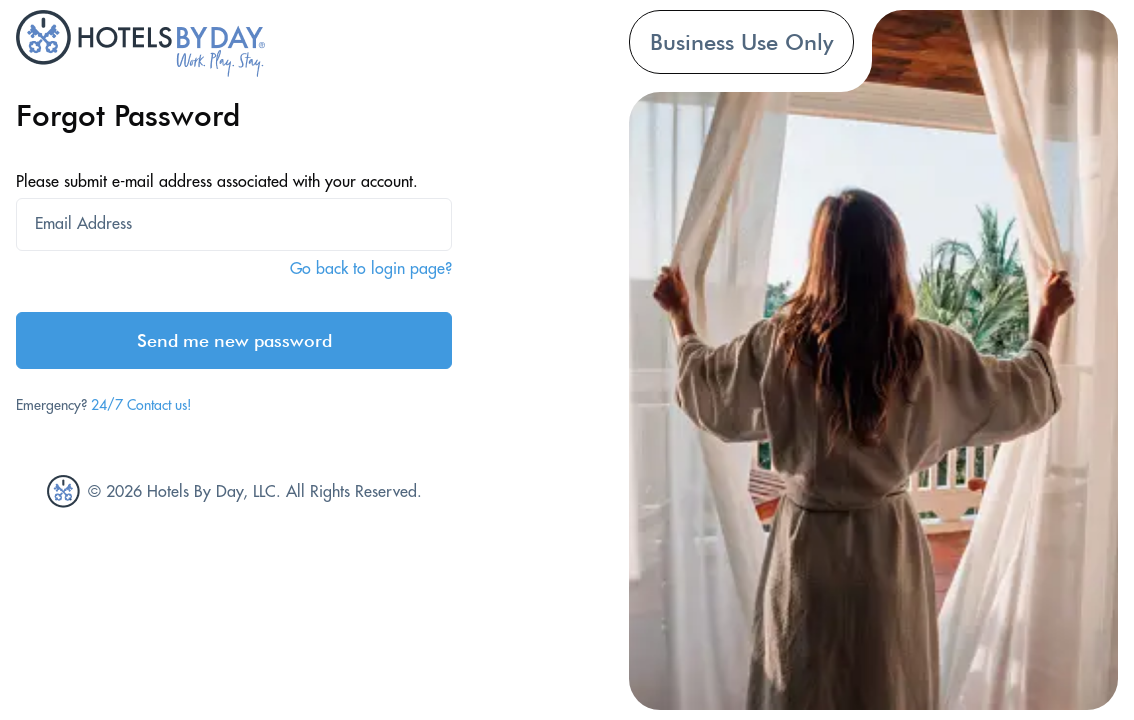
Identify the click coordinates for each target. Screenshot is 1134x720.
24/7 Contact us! (141, 405)
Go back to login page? (371, 268)
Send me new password (234, 340)
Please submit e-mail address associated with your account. (217, 181)
